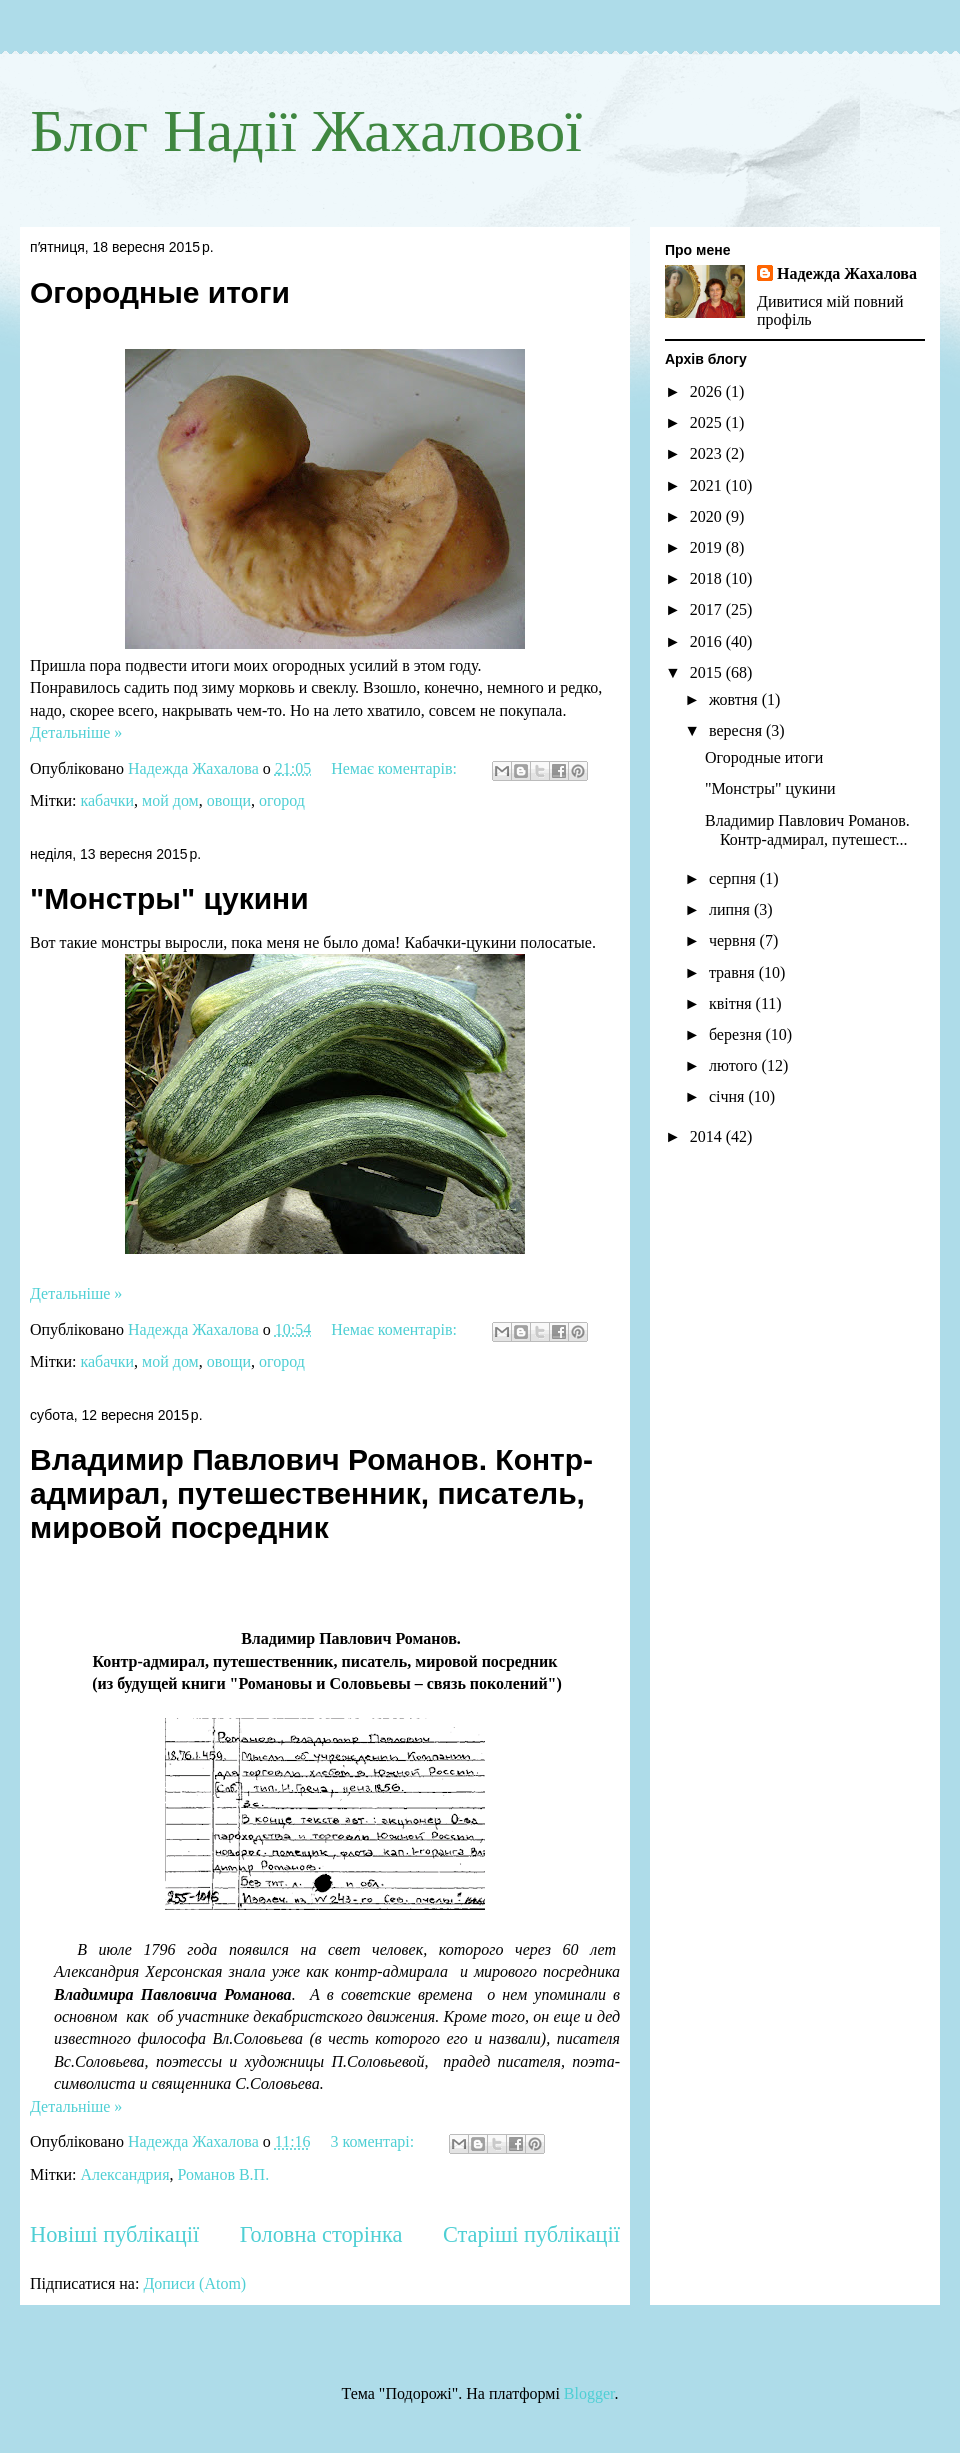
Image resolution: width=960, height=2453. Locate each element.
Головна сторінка (321, 2234)
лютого (735, 1065)
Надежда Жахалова (847, 273)
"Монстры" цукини (169, 898)
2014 (708, 1136)
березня (737, 1034)
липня (731, 909)
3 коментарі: (375, 2141)
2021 (708, 485)
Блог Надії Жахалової (306, 131)
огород (282, 800)
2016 (708, 641)
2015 (708, 672)
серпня (734, 878)
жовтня (735, 699)
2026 (708, 391)
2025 (708, 422)
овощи (229, 800)
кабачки (107, 800)
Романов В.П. (224, 2174)
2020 (708, 516)
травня (734, 972)
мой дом (170, 800)
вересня (737, 730)
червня (734, 940)
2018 (708, 578)
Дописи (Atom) (194, 2283)
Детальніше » (76, 732)
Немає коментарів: (396, 768)
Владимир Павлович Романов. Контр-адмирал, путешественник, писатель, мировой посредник (311, 1493)
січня (729, 1096)
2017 (708, 609)
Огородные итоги (160, 292)
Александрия (124, 2174)
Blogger (589, 2393)
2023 (708, 453)
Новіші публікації (114, 2234)
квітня (732, 1003)
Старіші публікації (531, 2234)
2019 (708, 547)
